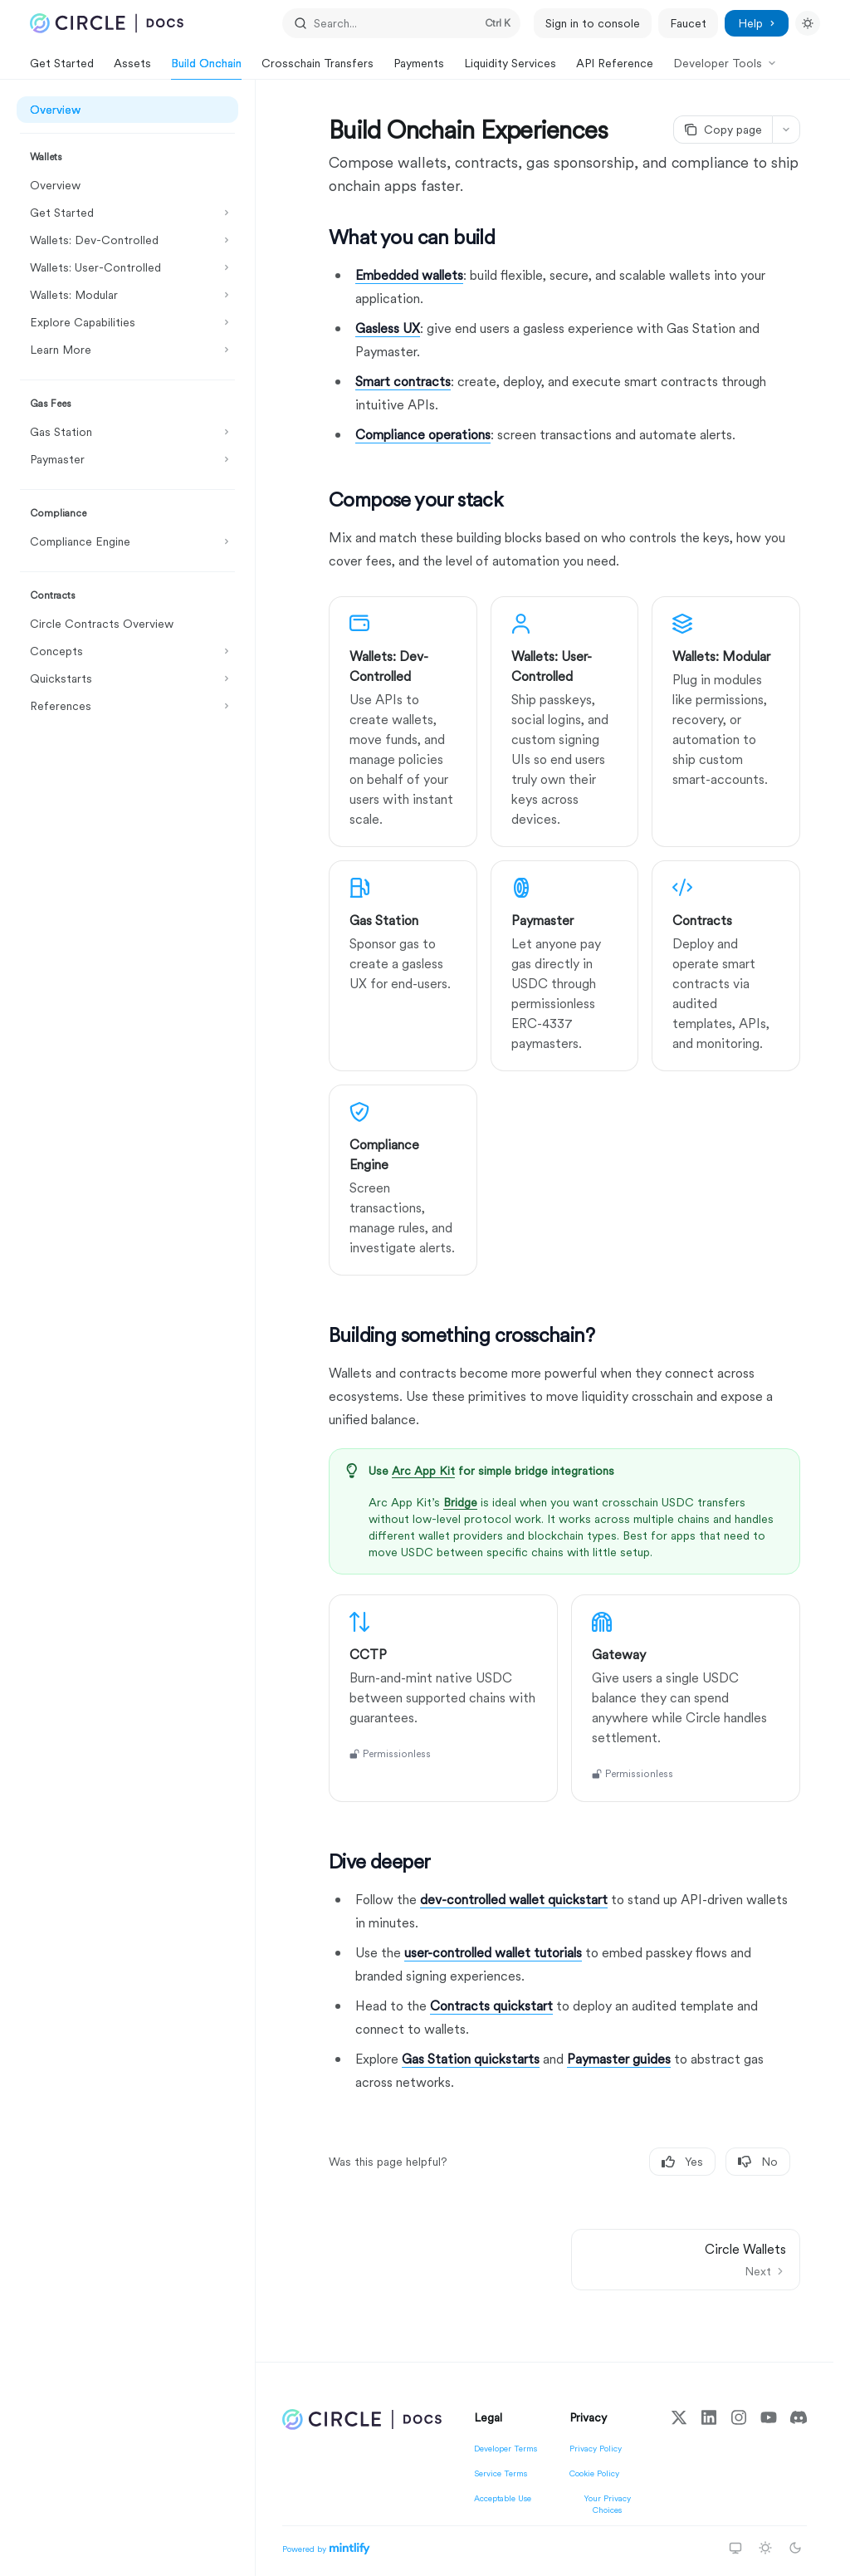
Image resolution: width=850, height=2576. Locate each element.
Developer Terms (505, 2448)
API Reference (614, 68)
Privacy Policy (595, 2448)
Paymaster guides (619, 2059)
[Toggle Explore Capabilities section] (127, 322)
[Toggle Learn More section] (127, 349)
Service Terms (500, 2473)
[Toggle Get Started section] (127, 212)
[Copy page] (722, 129)
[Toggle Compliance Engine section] (127, 541)
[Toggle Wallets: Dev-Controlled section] (127, 240)
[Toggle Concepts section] (127, 651)
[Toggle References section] (127, 706)
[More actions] (786, 129)
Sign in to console (592, 23)
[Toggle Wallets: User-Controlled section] (127, 267)
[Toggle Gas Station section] (127, 432)
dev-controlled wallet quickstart (514, 1900)
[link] (403, 721)
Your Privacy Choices (607, 2504)
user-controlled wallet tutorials (493, 1953)
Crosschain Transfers (317, 68)
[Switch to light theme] (765, 2547)
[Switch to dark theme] (795, 2547)
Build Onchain (206, 68)
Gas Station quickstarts (471, 2059)
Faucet (688, 23)
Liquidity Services (510, 68)
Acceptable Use (502, 2498)
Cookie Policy (594, 2473)
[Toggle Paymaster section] (127, 459)
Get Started (62, 68)
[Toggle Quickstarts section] (127, 678)
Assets (132, 68)
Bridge (460, 1502)
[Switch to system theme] (735, 2547)
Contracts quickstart (491, 2006)
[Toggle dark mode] (807, 23)
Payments (418, 68)
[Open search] (401, 23)
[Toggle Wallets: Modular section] (127, 295)
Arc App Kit (423, 1470)
